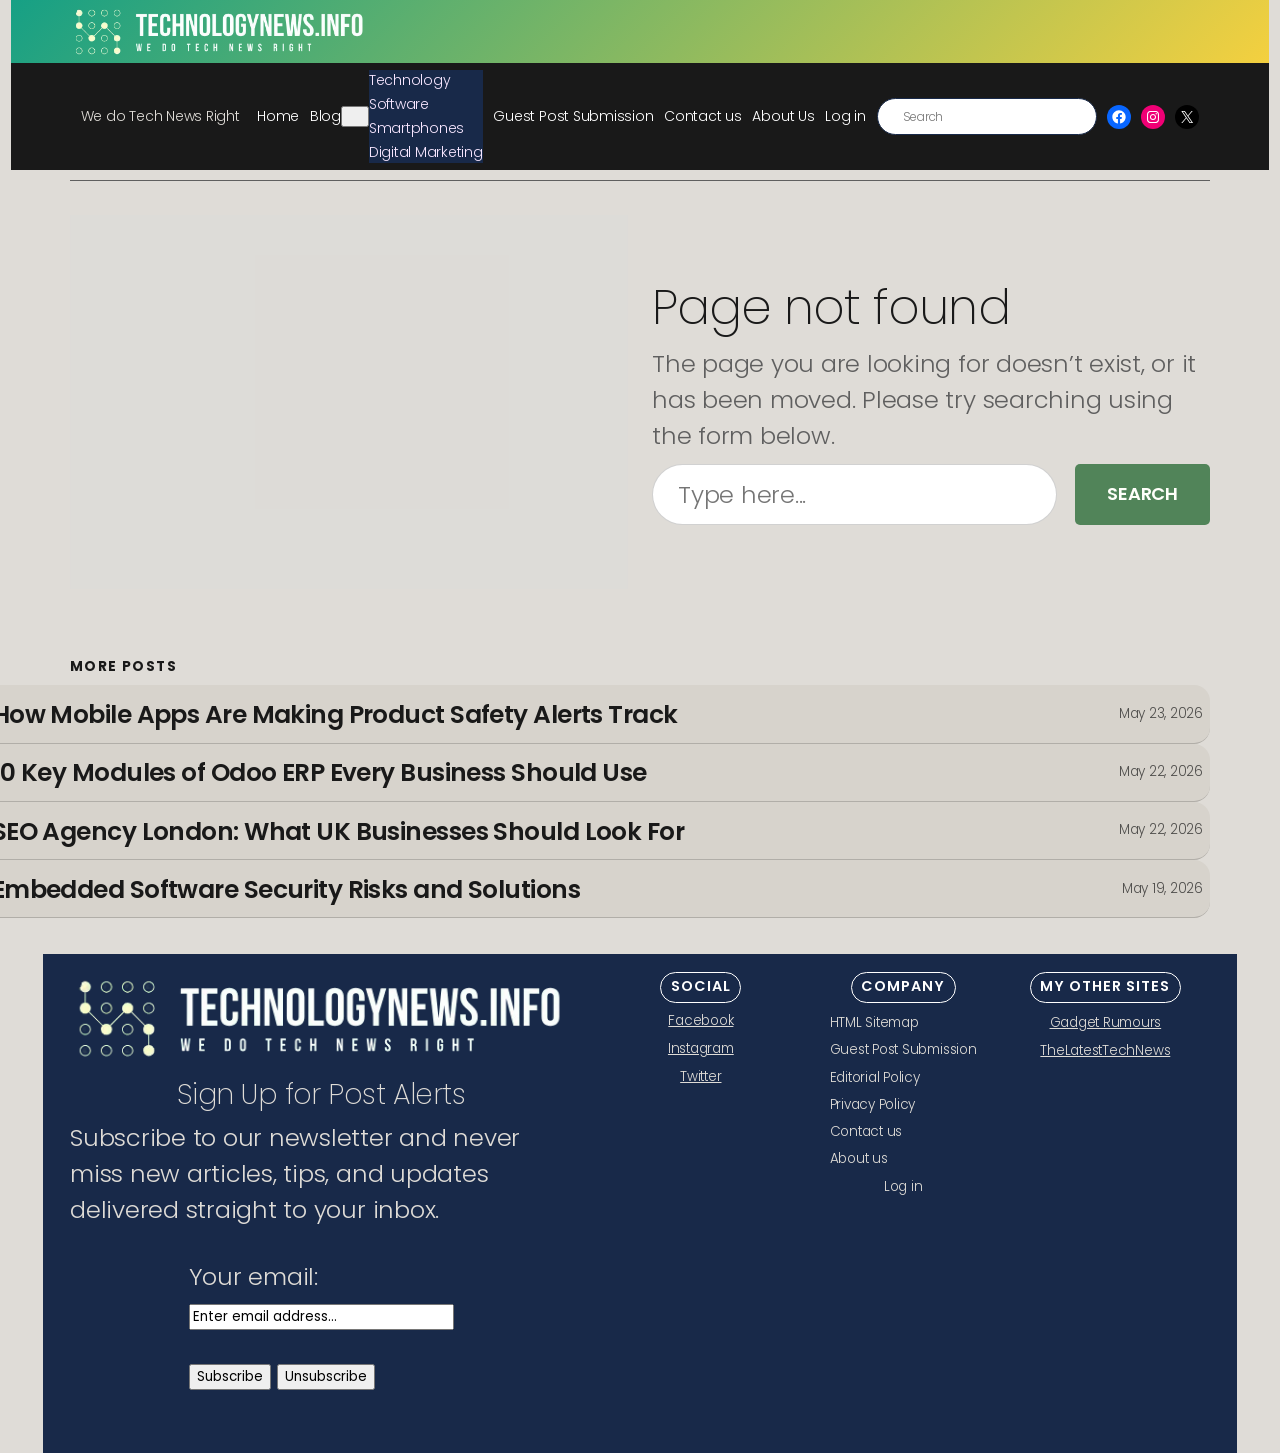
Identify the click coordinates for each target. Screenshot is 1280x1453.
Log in (845, 116)
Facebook (700, 1020)
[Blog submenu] (355, 116)
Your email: (253, 1276)
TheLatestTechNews (1105, 1050)
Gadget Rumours (1106, 1022)
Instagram (701, 1048)
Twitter (700, 1076)
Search (1142, 493)
